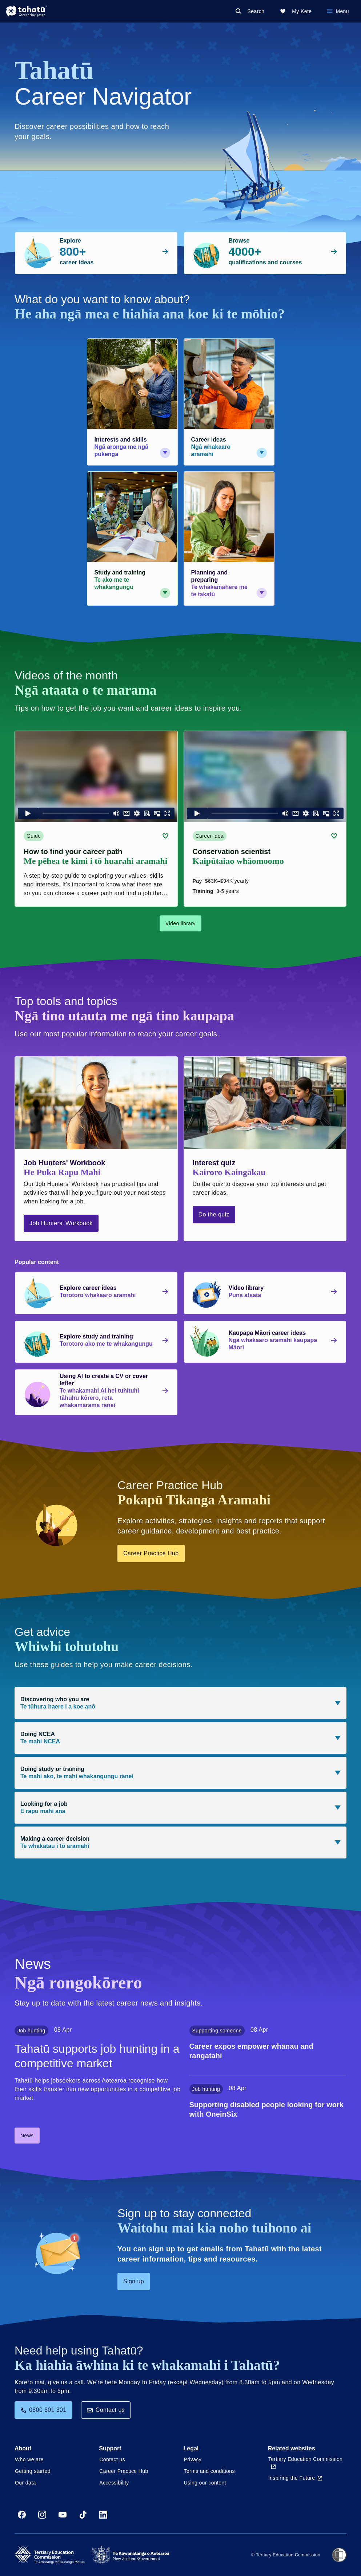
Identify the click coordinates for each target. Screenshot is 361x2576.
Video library (180, 923)
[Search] (251, 11)
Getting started (33, 2471)
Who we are (29, 2459)
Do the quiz (213, 1214)
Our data (25, 2483)
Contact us (106, 2410)
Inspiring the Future (295, 2478)
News (27, 2135)
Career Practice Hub (151, 1553)
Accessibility (114, 2483)
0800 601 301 (43, 2410)
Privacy (193, 2459)
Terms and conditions (209, 2471)
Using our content (205, 2483)
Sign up (133, 2281)
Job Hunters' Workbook (61, 1223)
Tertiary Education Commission (305, 2462)
